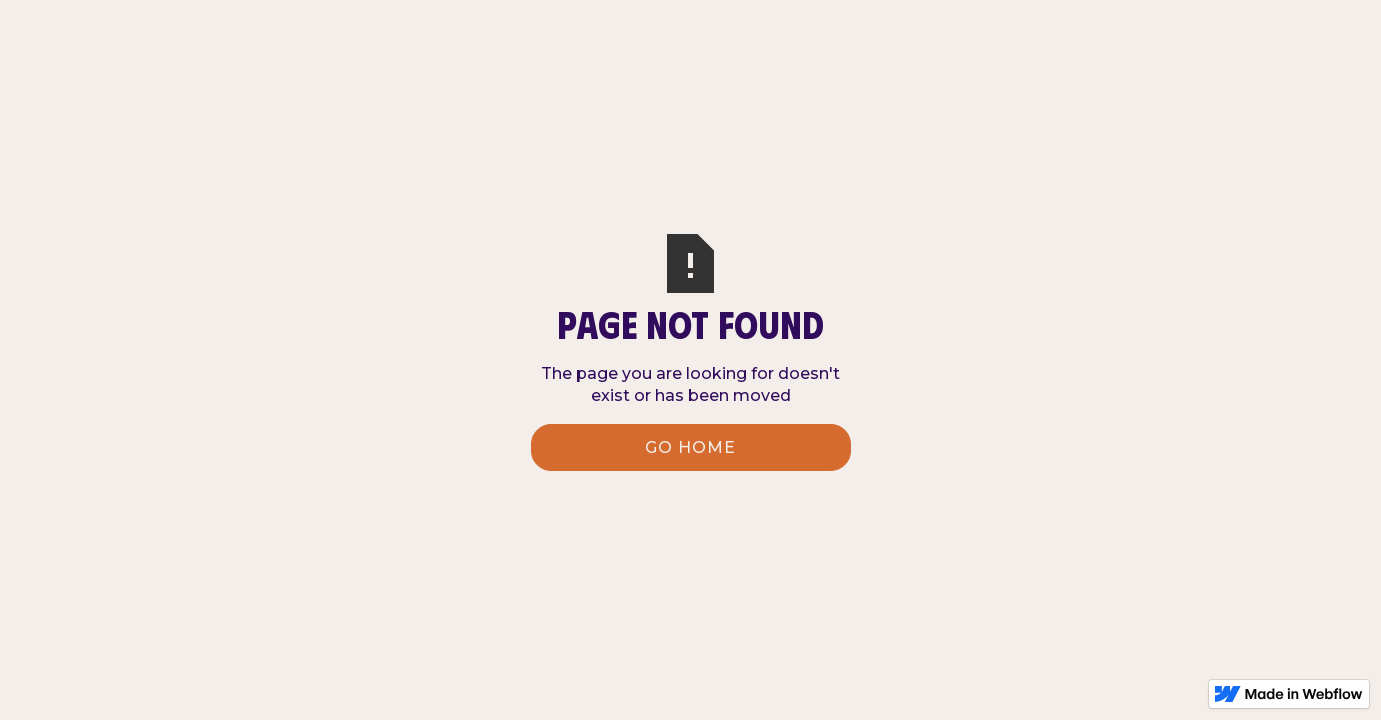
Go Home (690, 447)
